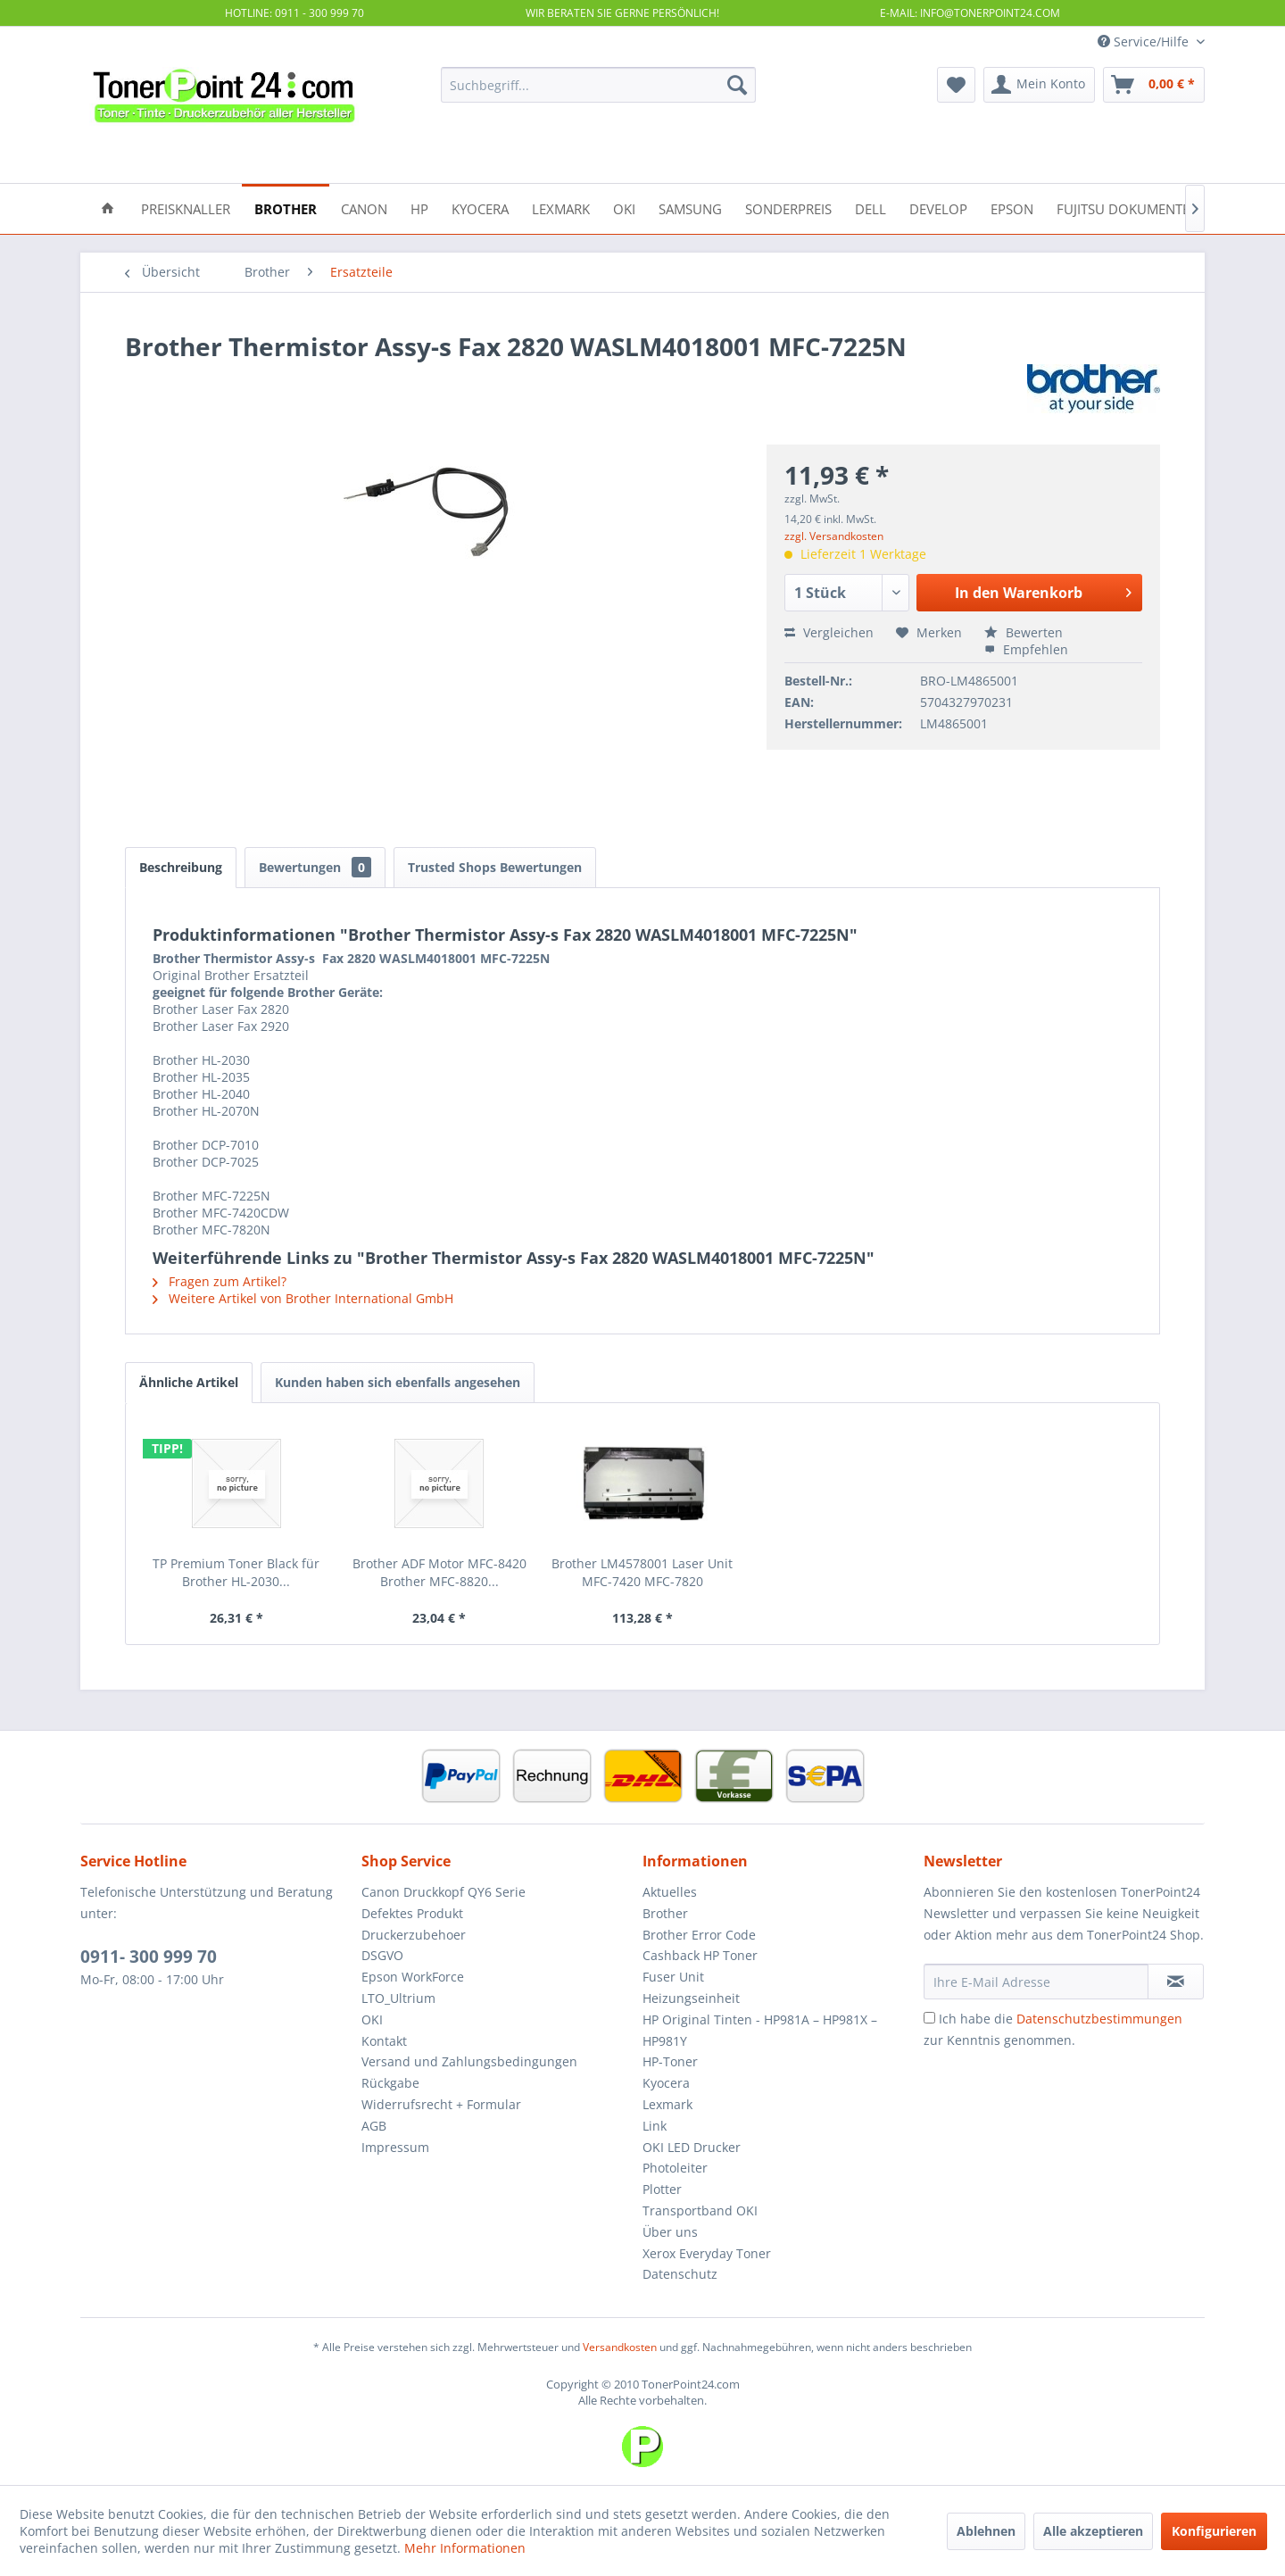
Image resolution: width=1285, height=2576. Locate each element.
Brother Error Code (699, 1934)
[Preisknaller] (185, 207)
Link (654, 2125)
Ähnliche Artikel (188, 1382)
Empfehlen (1026, 649)
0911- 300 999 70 (148, 1956)
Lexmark (667, 2104)
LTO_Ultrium (398, 1998)
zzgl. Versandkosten (833, 536)
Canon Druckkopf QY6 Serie (443, 1891)
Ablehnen (986, 2530)
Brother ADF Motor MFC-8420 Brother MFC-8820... (439, 1572)
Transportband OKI (700, 2210)
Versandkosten (620, 2347)
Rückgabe (390, 2082)
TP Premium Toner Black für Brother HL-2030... (236, 1572)
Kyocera (666, 2082)
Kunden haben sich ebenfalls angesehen (397, 1382)
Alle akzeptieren (1093, 2530)
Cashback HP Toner (700, 1955)
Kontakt (384, 2040)
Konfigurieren (1214, 2530)
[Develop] (938, 207)
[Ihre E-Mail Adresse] (1036, 1981)
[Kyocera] (480, 207)
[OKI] (624, 207)
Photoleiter (675, 2167)
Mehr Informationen (465, 2547)
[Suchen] (737, 85)
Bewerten (1023, 632)
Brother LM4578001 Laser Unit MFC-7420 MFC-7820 (642, 1572)
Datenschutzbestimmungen (1099, 2018)
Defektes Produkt (412, 1913)
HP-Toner (670, 2061)
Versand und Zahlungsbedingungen (469, 2061)
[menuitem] (598, 85)
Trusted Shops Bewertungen (495, 867)
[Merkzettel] (956, 85)
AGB (373, 2125)
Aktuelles (669, 1891)
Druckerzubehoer (413, 1934)
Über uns (670, 2231)
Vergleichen (829, 632)
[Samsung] (690, 207)
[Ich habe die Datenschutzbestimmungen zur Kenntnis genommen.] (929, 2017)
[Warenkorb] (1154, 85)
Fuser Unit (673, 1976)
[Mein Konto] (1039, 85)
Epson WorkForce (412, 1976)
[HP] (419, 207)
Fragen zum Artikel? (219, 1281)
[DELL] (870, 207)
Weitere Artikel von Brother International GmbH (303, 1298)
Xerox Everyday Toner (706, 2253)
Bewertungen (315, 867)
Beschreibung (180, 867)
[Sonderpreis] (788, 207)
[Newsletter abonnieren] (1176, 1981)
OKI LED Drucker (691, 2147)
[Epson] (1012, 207)
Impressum (395, 2147)
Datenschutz (679, 2273)
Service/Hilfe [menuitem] (1145, 41)
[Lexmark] (560, 207)
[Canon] (364, 207)
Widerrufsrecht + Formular (441, 2104)
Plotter (662, 2189)
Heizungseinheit (691, 1998)
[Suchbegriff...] (598, 85)
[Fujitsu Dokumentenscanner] (1157, 207)
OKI (372, 2019)
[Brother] (285, 207)
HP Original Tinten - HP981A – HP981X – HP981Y (759, 2030)
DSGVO (382, 1955)
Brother (665, 1913)
